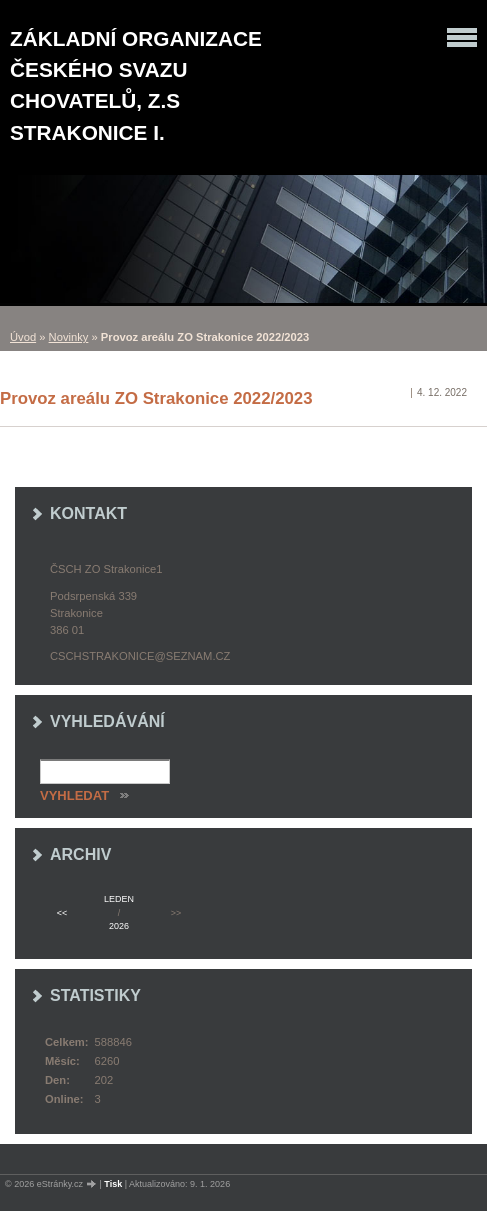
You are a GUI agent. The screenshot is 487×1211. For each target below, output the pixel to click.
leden (119, 899)
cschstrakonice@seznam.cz (140, 656)
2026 (119, 926)
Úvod (23, 337)
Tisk (113, 1184)
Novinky (69, 337)
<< (62, 913)
